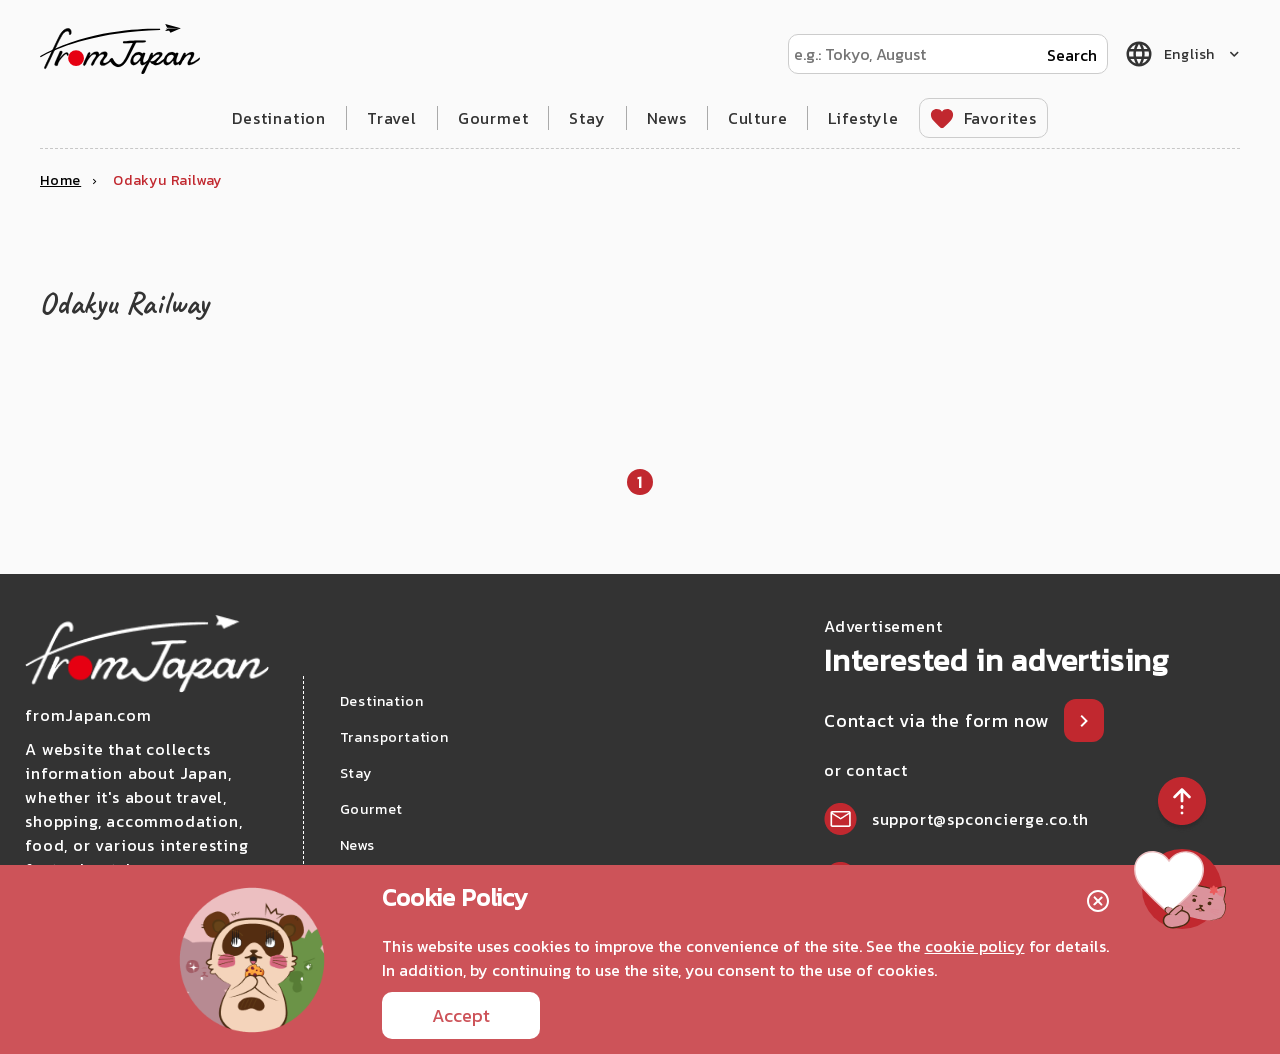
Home (60, 180)
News (667, 118)
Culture (758, 118)
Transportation (394, 737)
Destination (279, 118)
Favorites (1000, 118)
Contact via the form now (939, 720)
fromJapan (120, 49)
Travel (392, 118)
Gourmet (493, 118)
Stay (587, 118)
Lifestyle (863, 118)
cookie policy (975, 946)
